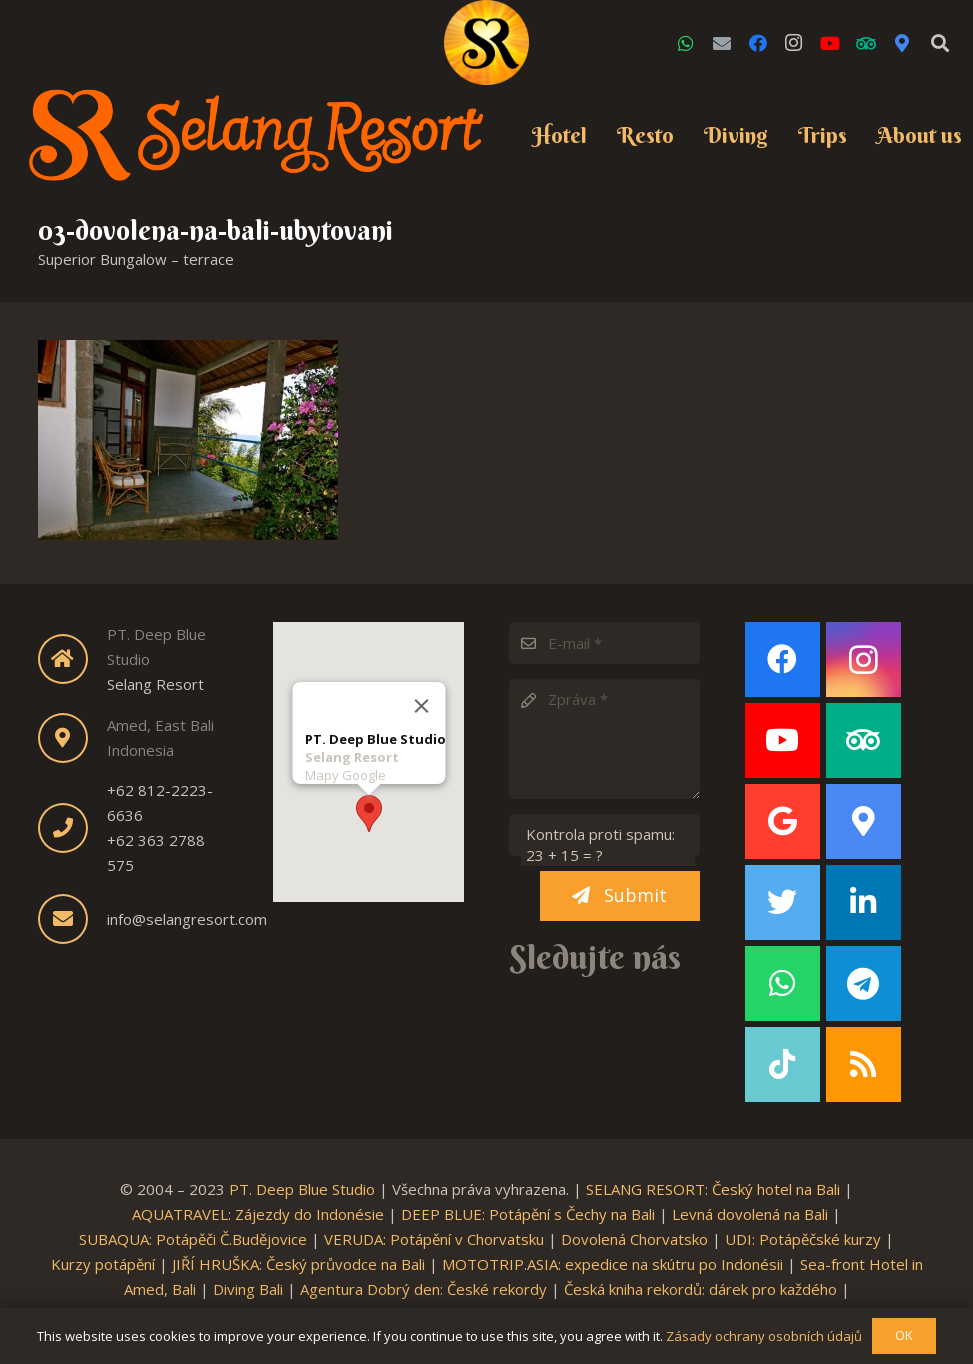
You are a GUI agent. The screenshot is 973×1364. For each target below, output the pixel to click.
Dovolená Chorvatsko (634, 1239)
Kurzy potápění (103, 1264)
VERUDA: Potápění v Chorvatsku (434, 1239)
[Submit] (620, 896)
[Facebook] (758, 43)
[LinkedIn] (863, 902)
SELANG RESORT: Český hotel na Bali (713, 1189)
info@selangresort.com (187, 919)
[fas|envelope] (72, 919)
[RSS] (863, 1064)
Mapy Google (344, 773)
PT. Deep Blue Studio (302, 1189)
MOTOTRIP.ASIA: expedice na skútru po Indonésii (612, 1264)
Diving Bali (248, 1289)
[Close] (421, 704)
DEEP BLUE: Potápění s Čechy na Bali (528, 1214)
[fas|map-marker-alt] (72, 738)
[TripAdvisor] (866, 43)
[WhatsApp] (686, 43)
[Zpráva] (604, 739)
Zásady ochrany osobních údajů (764, 1336)
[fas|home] (72, 659)
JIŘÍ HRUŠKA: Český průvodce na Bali (298, 1264)
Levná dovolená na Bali (750, 1214)
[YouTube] (830, 43)
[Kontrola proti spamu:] (604, 835)
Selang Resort (155, 684)
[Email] (722, 43)
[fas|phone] (72, 828)
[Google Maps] (902, 43)
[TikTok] (782, 1064)
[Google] (782, 821)
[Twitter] (782, 902)
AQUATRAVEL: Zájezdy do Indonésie (258, 1214)
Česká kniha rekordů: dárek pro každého (700, 1289)
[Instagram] (794, 43)
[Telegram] (863, 983)
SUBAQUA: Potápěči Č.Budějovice (193, 1239)
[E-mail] (604, 643)
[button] (369, 811)
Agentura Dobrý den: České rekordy (423, 1289)
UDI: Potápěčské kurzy (803, 1239)
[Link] (486, 42)
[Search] (940, 43)
